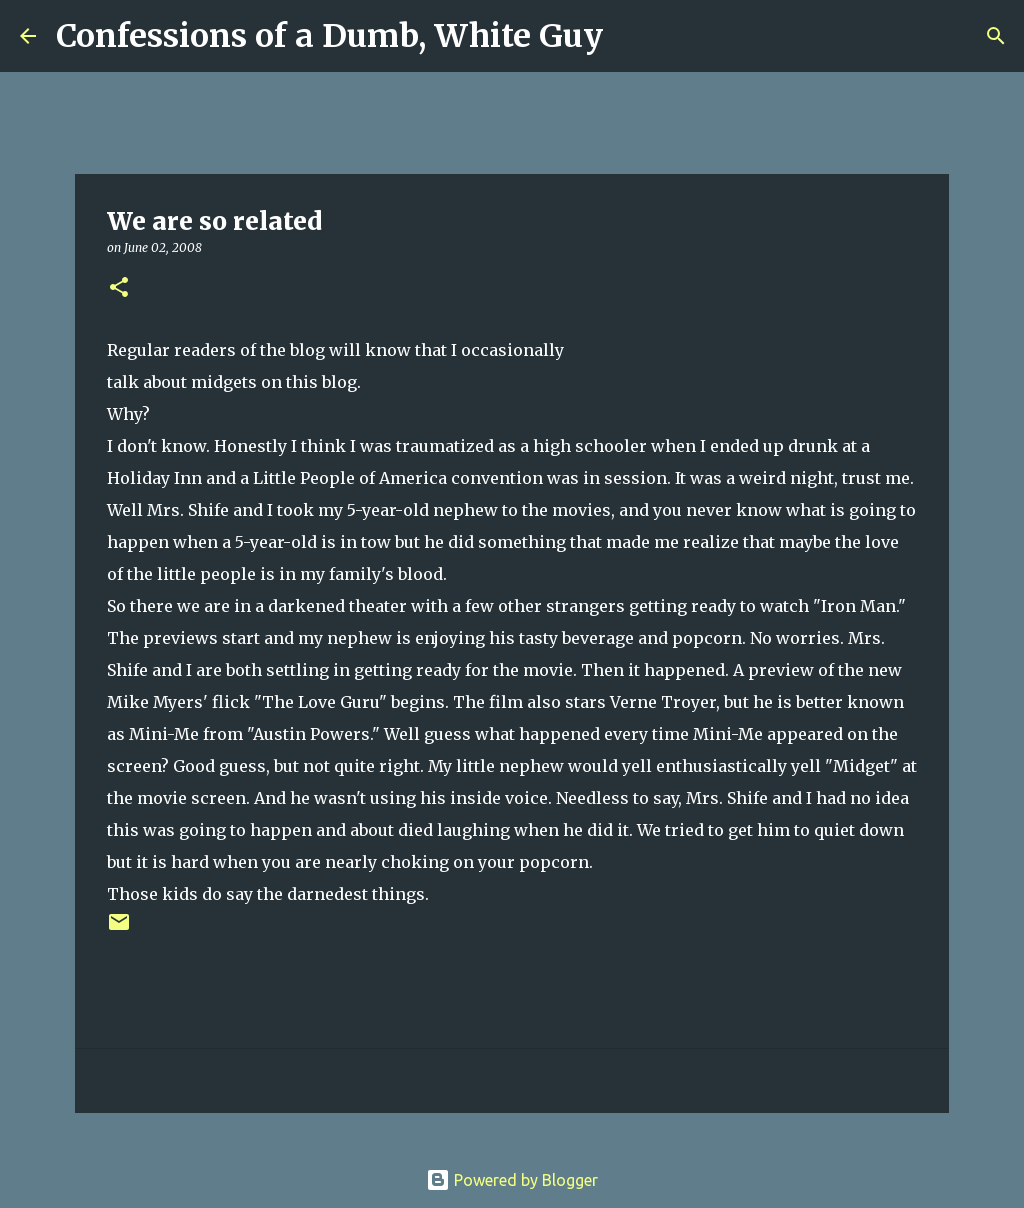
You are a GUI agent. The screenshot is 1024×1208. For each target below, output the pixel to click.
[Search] (631, 36)
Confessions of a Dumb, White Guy (329, 36)
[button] (119, 288)
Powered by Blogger (512, 1180)
